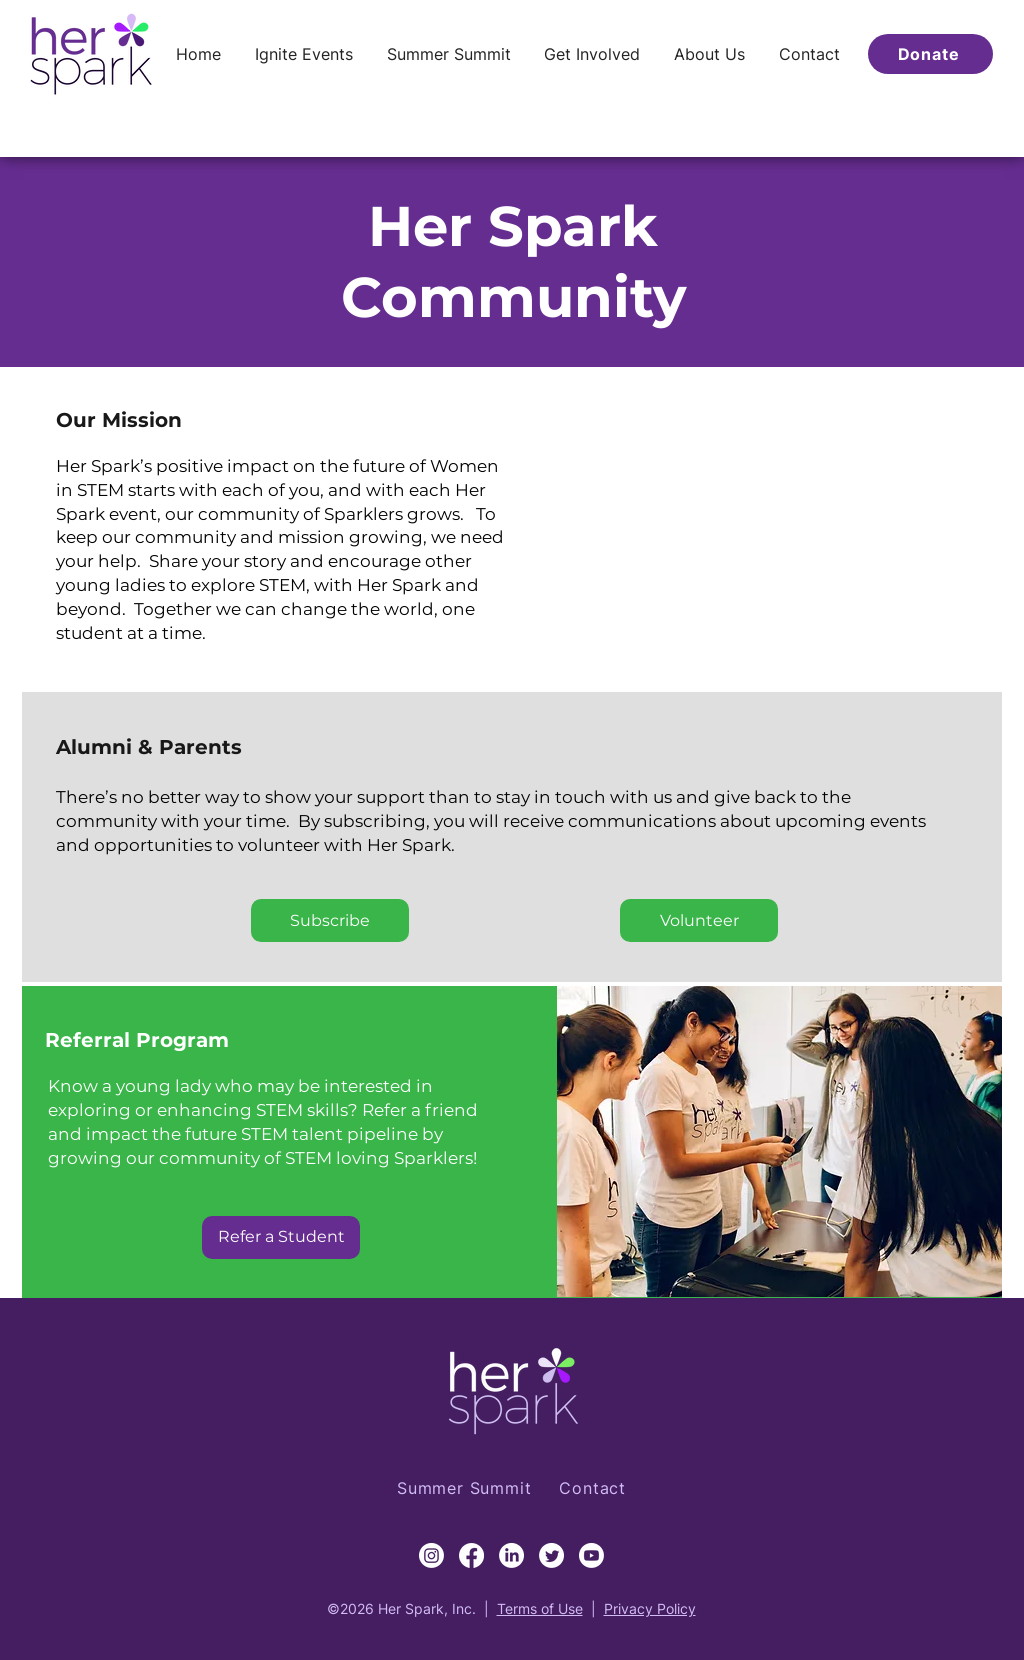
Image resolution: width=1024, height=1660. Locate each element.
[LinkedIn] (511, 1555)
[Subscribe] (330, 920)
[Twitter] (551, 1555)
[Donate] (930, 54)
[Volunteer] (699, 920)
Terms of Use (540, 1608)
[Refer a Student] (281, 1237)
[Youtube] (591, 1555)
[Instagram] (431, 1555)
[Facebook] (471, 1555)
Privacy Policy (650, 1608)
